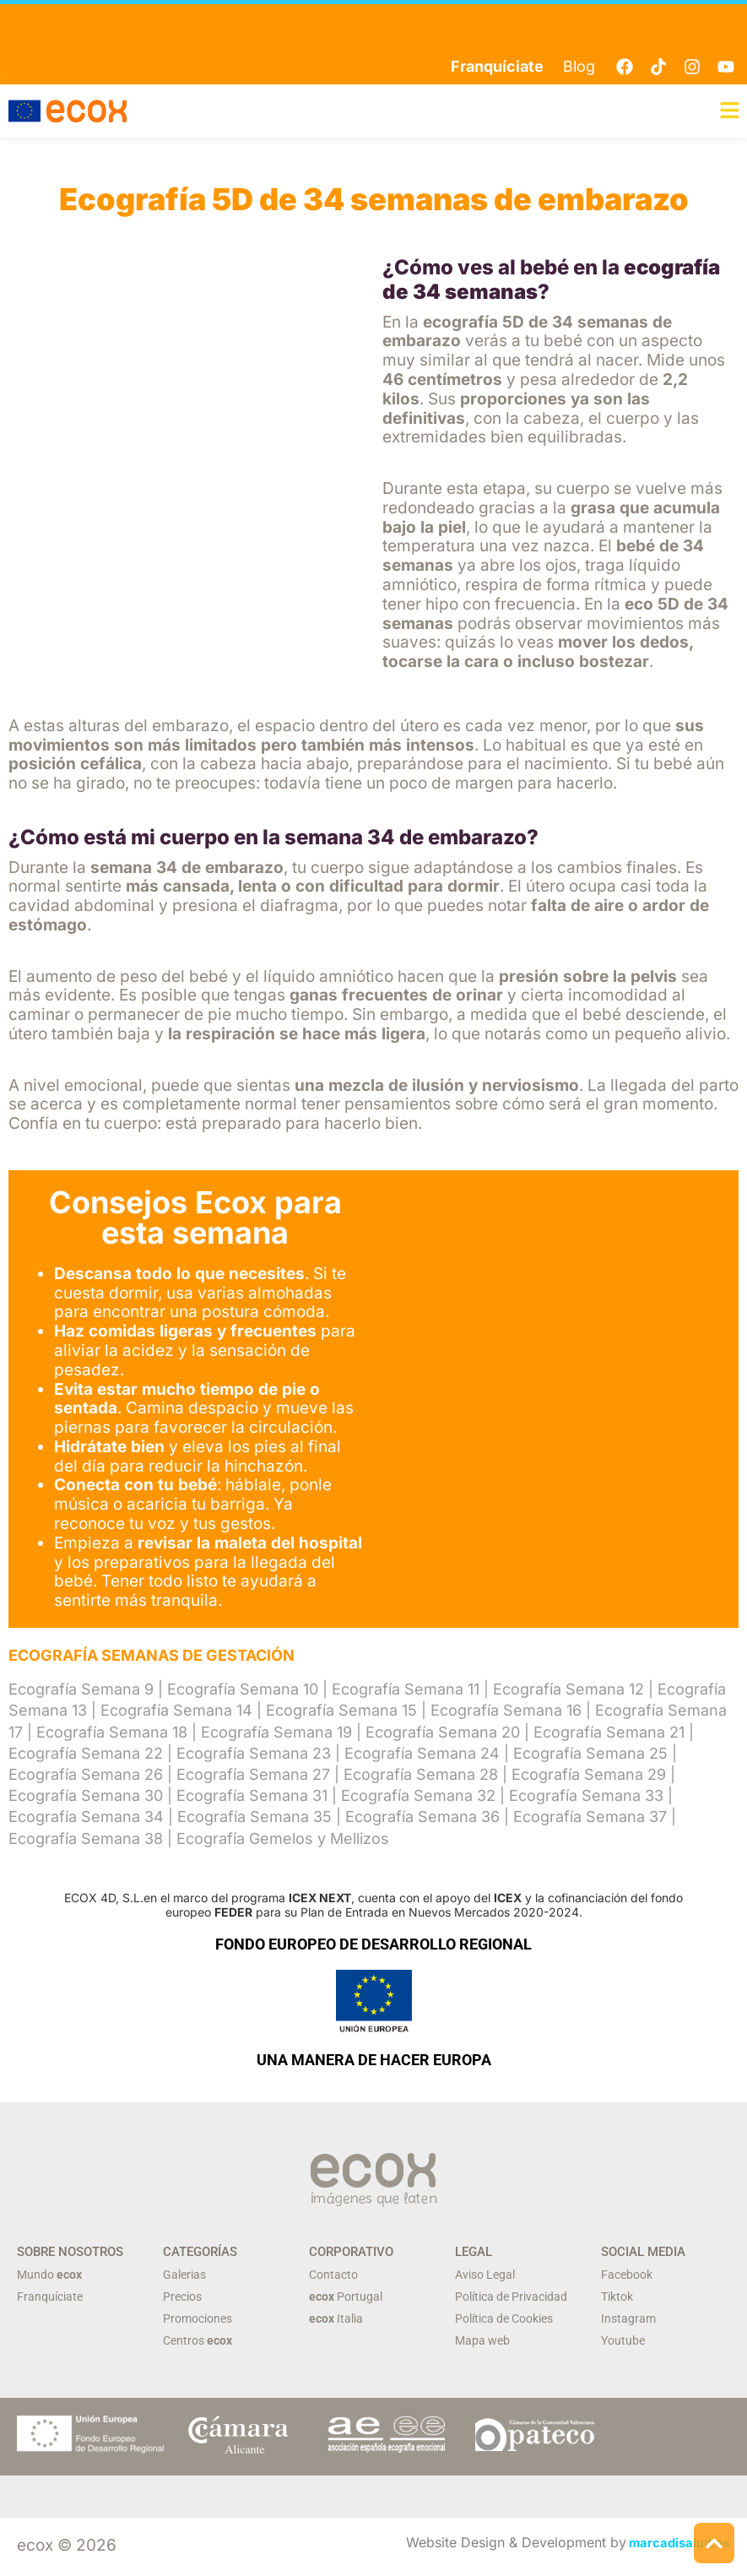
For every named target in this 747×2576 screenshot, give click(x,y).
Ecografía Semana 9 (81, 1691)
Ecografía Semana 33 (586, 1798)
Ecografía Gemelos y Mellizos (282, 1840)
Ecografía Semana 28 (421, 1776)
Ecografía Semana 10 (242, 1691)
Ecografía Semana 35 (254, 1819)
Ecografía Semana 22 (85, 1755)
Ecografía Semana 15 (341, 1713)
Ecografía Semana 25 (590, 1755)
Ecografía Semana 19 (276, 1734)
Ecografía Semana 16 (506, 1713)
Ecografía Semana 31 (251, 1798)
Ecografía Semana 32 (418, 1798)
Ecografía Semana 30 (85, 1798)
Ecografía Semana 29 (589, 1776)
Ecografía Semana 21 (609, 1734)
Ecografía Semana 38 (85, 1840)
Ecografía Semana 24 (422, 1755)
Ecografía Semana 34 (86, 1819)
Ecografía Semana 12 (568, 1691)
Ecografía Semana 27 (253, 1776)
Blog (579, 66)
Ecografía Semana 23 (253, 1755)
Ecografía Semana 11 (405, 1691)
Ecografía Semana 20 (442, 1734)
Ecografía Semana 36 (422, 1819)
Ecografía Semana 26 (85, 1776)
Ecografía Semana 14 (176, 1713)
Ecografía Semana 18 (111, 1734)
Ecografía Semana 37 (590, 1819)
